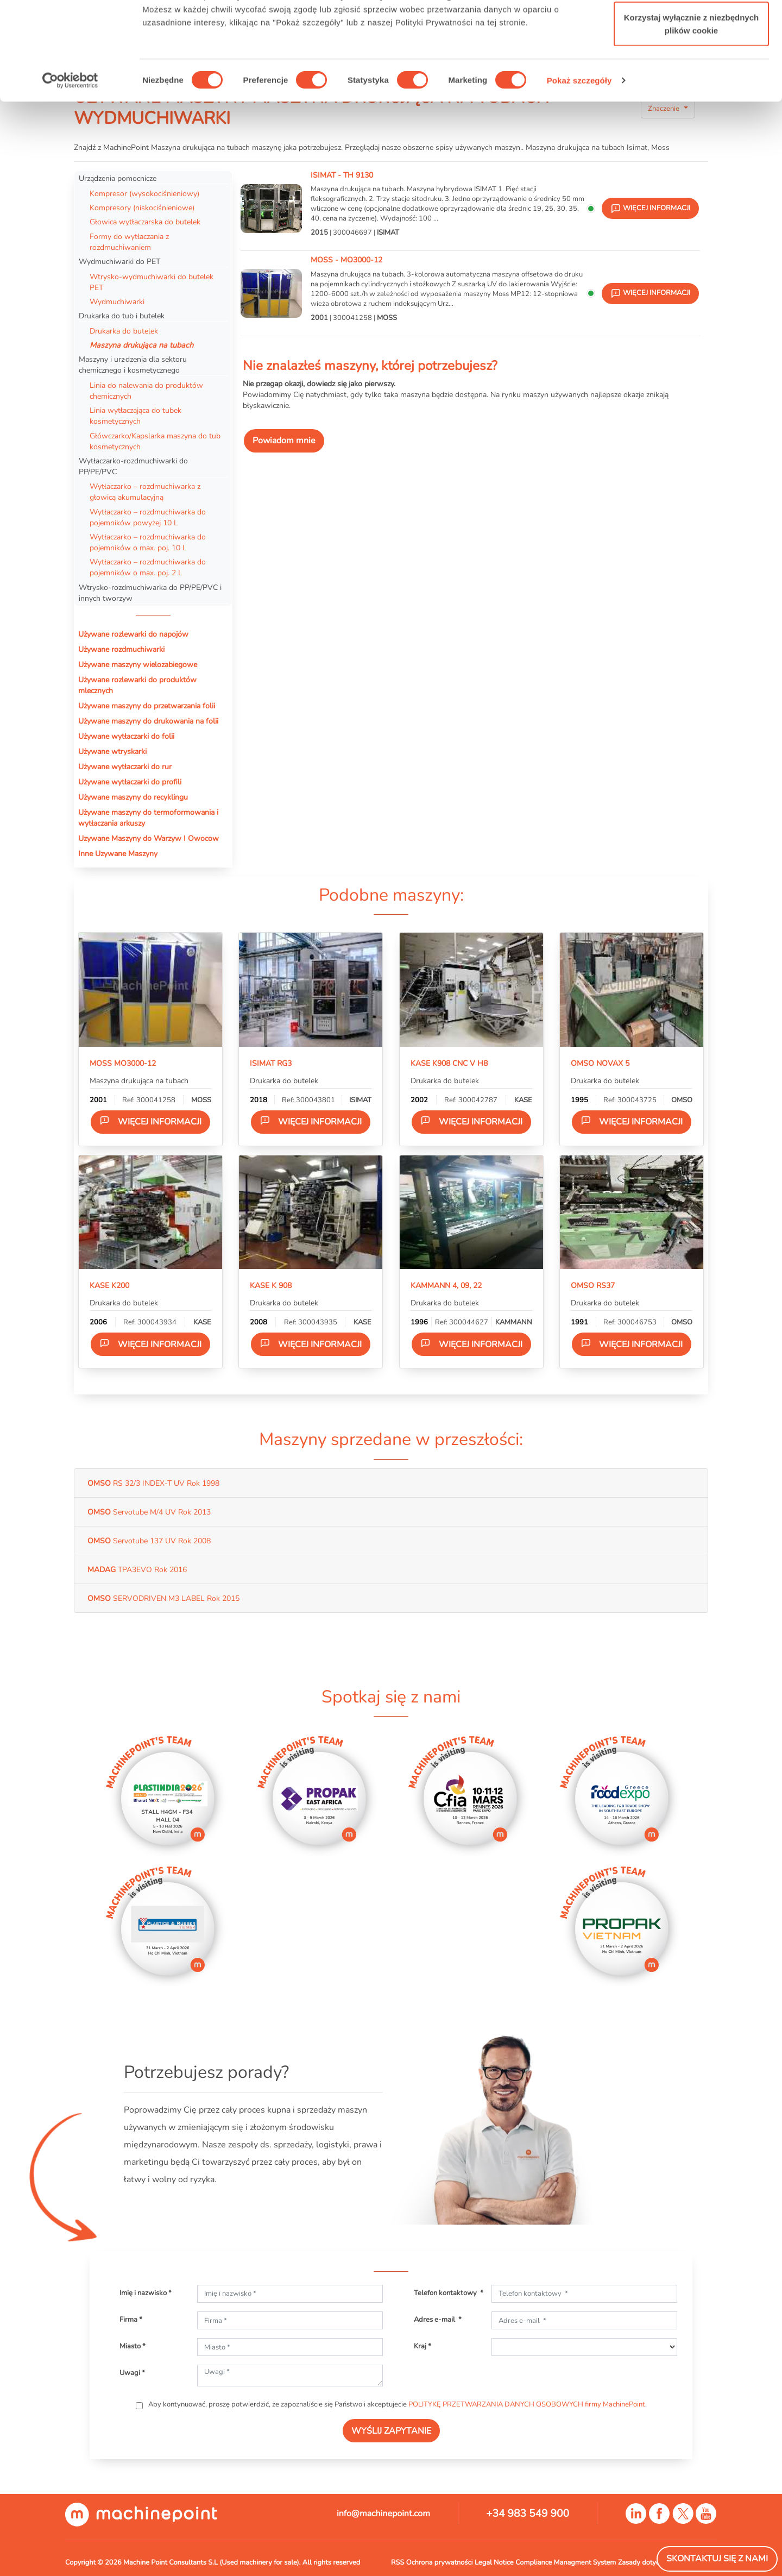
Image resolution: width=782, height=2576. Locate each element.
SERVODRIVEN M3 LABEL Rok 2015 (163, 1598)
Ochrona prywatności (439, 2562)
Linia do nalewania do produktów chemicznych (146, 390)
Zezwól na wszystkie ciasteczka (691, 28)
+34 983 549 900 (527, 2513)
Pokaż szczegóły (579, 162)
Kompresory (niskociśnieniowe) (143, 207)
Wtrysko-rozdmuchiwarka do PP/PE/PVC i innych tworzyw (150, 593)
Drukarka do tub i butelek (122, 315)
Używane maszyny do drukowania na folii (148, 720)
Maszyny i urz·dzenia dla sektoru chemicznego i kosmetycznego (133, 364)
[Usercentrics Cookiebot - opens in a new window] (70, 163)
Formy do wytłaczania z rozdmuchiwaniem (129, 242)
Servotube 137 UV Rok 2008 (149, 1540)
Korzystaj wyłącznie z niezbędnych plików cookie (691, 106)
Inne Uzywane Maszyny (117, 853)
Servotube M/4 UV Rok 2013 (149, 1511)
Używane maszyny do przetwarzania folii (146, 705)
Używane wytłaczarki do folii (126, 736)
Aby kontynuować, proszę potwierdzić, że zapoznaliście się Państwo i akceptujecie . (397, 2404)
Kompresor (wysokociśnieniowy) (144, 193)
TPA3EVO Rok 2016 (137, 1569)
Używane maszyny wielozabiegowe (137, 664)
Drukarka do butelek (124, 330)
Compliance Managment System (565, 2562)
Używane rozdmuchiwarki (121, 649)
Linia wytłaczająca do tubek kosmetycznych (135, 415)
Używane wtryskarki (112, 751)
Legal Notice (494, 2562)
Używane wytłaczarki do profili (129, 781)
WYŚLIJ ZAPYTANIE (391, 2431)
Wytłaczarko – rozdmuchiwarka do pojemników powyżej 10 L (148, 517)
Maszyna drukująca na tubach (141, 345)
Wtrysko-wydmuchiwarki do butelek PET (151, 282)
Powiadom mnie (284, 441)
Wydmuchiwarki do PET (119, 261)
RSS (397, 2562)
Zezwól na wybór (691, 64)
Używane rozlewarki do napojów (133, 634)
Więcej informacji (150, 1121)
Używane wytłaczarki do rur (125, 766)
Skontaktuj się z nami (717, 2559)
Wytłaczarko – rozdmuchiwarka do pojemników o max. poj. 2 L (148, 567)
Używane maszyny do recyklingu (133, 796)
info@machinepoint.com (383, 2514)
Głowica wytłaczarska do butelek (145, 221)
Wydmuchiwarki (117, 301)
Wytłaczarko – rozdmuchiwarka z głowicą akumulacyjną (145, 491)
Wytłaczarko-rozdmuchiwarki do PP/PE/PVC (133, 466)
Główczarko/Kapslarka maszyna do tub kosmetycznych (155, 441)
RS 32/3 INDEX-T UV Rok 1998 (153, 1483)
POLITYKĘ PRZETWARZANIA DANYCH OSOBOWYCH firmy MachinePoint (526, 2404)
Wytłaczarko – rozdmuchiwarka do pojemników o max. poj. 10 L (148, 542)
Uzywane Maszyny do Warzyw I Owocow (148, 838)
